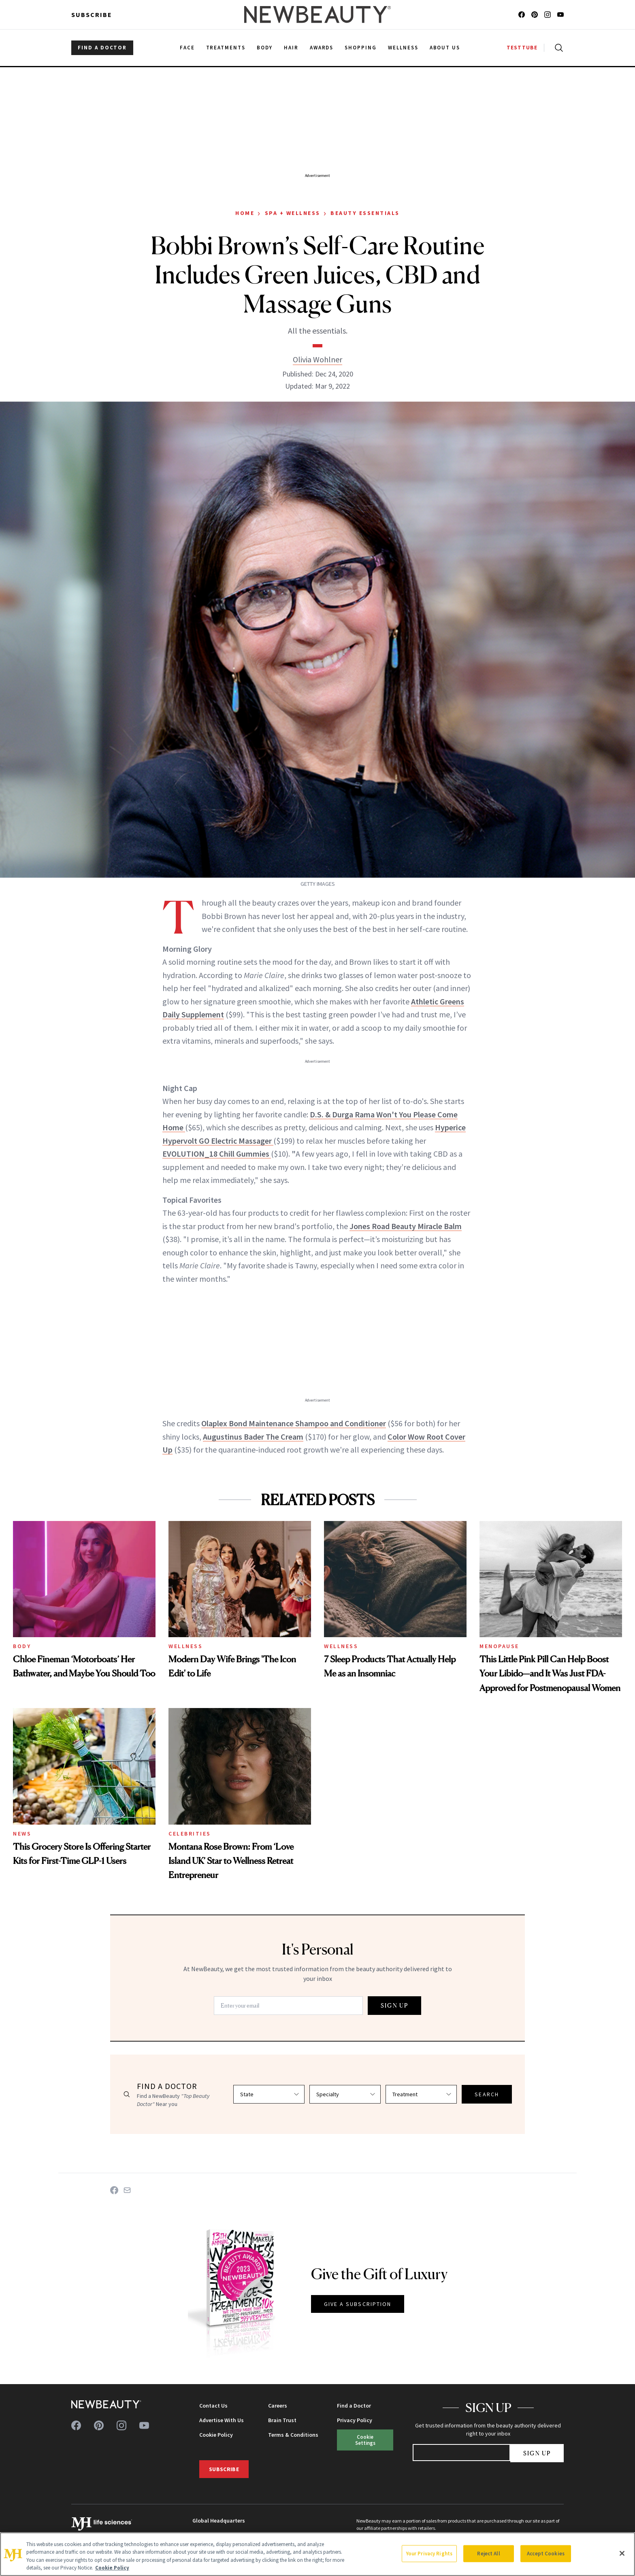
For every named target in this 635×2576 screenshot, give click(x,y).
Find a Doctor (354, 2405)
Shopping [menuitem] (361, 47)
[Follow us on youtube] (560, 14)
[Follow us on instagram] (547, 14)
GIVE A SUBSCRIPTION (358, 2304)
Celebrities (189, 1833)
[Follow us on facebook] (521, 14)
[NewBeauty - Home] (317, 14)
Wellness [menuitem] (403, 47)
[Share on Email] (127, 2190)
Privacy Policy (354, 2420)
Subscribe (91, 15)
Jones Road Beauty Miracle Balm (405, 1226)
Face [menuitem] (187, 47)
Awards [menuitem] (322, 47)
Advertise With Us (221, 2420)
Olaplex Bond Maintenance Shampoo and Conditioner (293, 1423)
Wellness (185, 1646)
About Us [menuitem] (445, 47)
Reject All (488, 2553)
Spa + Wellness (292, 213)
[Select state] (269, 2094)
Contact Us (213, 2405)
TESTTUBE (522, 47)
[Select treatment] (421, 2094)
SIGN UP (394, 2005)
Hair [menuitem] (291, 47)
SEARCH (487, 2094)
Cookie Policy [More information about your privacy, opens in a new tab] (112, 2567)
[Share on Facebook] (114, 2190)
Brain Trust (282, 2420)
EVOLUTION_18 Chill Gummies (216, 1154)
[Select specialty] (345, 2094)
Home (244, 213)
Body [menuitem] (265, 47)
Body (22, 1646)
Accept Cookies (546, 2553)
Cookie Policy (216, 2434)
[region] (317, 2554)
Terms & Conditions (293, 2434)
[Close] (622, 2553)
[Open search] (557, 48)
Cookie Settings (365, 2439)
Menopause (499, 1646)
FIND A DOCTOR (102, 47)
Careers (277, 2405)
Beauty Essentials (365, 213)
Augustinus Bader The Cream (253, 1437)
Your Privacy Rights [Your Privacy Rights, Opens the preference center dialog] (429, 2553)
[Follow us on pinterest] (534, 14)
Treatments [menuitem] (226, 47)
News (22, 1833)
